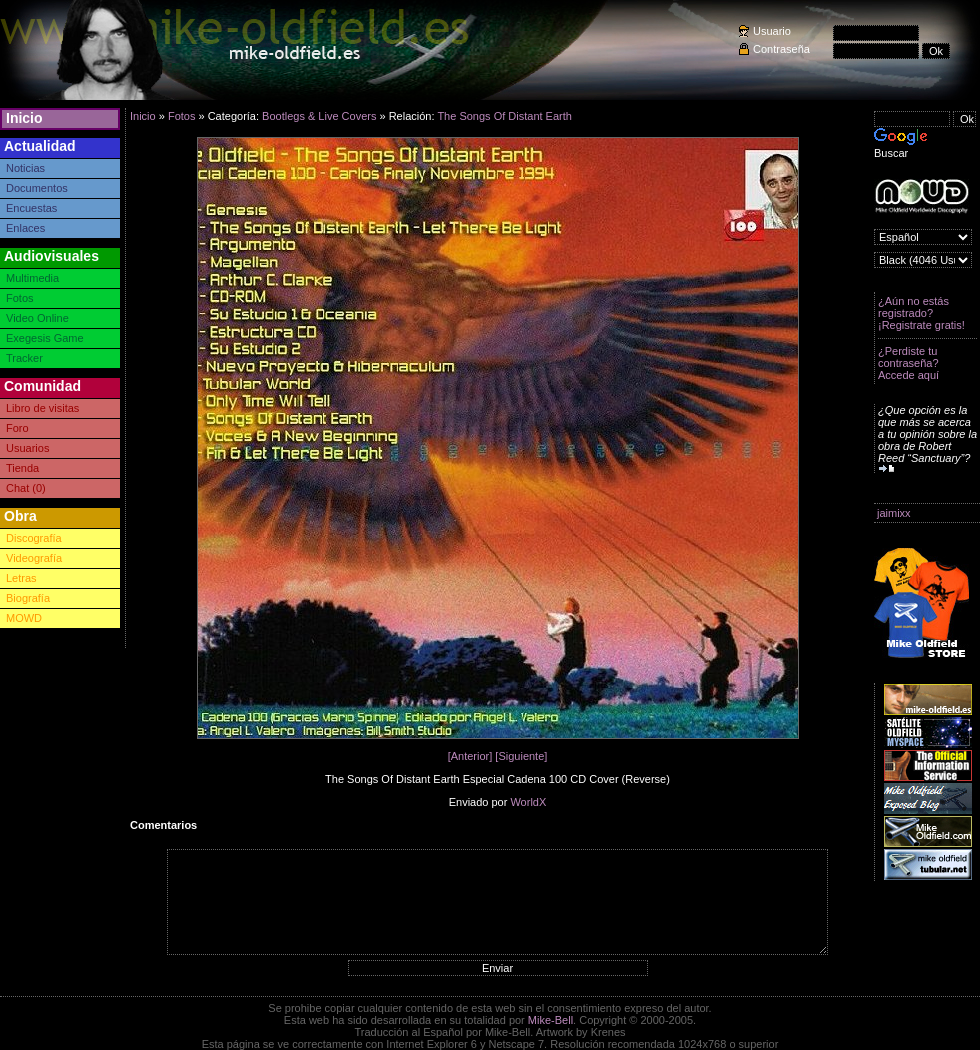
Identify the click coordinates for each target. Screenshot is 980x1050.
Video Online (37, 318)
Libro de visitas (42, 408)
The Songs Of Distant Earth (504, 116)
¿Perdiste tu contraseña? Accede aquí (908, 363)
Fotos (20, 298)
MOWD (24, 618)
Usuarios (27, 448)
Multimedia (32, 278)
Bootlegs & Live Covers (319, 116)
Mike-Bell (550, 1020)
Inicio (24, 118)
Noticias (25, 168)
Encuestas (31, 208)
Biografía (28, 598)
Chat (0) (26, 488)
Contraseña (781, 49)
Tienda (22, 468)
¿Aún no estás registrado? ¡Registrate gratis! (921, 313)
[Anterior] (470, 756)
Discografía (34, 538)
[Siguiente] (521, 756)
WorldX (528, 802)
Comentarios (163, 825)
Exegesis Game (45, 338)
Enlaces (25, 228)
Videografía (34, 558)
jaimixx (894, 513)
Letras (21, 578)
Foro (17, 428)
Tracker (24, 358)
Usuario (772, 31)
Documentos (37, 188)
